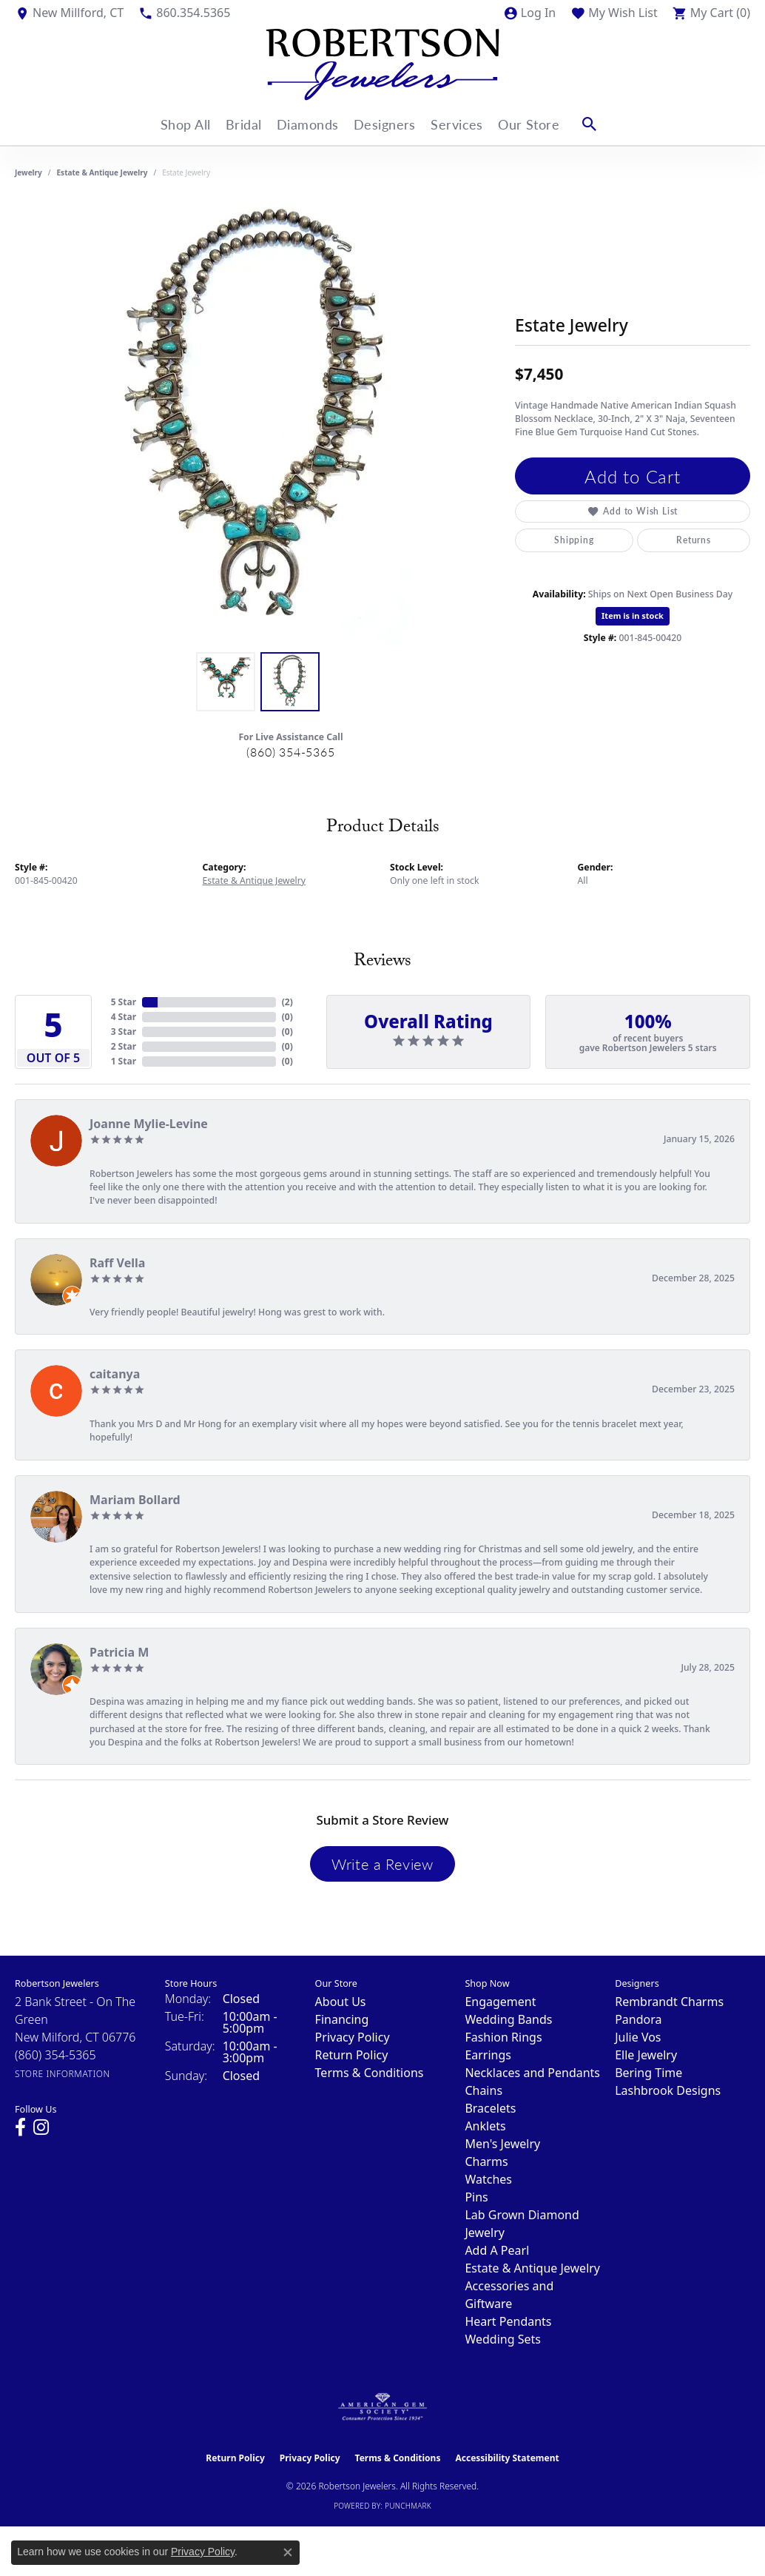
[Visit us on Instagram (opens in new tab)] (41, 2127)
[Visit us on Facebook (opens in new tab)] (20, 2127)
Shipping (573, 540)
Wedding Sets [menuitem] (503, 2339)
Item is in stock (632, 615)
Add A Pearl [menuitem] (497, 2250)
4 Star (123, 1016)
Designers (389, 124)
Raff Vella (117, 1263)
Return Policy (351, 2055)
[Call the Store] (55, 2055)
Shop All (176, 124)
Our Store (542, 124)
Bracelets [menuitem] (490, 2108)
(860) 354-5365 (290, 751)
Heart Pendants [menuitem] (508, 2321)
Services (466, 124)
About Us (340, 2001)
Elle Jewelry (646, 2055)
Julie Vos (638, 2037)
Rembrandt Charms (669, 2001)
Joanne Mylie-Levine (149, 1124)
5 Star (123, 1002)
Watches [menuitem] (488, 2179)
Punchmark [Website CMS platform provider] (408, 2505)
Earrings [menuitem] (488, 2055)
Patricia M (119, 1652)
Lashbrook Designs (668, 2090)
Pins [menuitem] (476, 2197)
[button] (529, 12)
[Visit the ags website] (382, 2407)
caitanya (115, 1374)
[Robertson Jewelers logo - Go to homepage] (382, 64)
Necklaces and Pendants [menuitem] (532, 2073)
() (287, 1002)
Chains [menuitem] (483, 2090)
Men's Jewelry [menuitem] (502, 2144)
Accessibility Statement (507, 2458)
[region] (257, 423)
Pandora (638, 2019)
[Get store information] (62, 2073)
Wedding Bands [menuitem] (508, 2019)
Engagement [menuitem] (500, 2001)
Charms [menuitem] (486, 2161)
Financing (342, 2019)
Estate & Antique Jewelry (102, 172)
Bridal (239, 124)
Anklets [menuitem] (485, 2126)
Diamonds (307, 124)
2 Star (123, 1046)
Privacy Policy (352, 2037)
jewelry (28, 172)
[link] (69, 12)
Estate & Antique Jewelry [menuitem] (532, 2268)
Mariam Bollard (135, 1500)
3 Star (123, 1031)
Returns (693, 540)
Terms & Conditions (369, 2073)
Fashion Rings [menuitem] (503, 2037)
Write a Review (382, 1864)
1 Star (123, 1061)
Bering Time (648, 2073)
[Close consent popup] (287, 2552)
